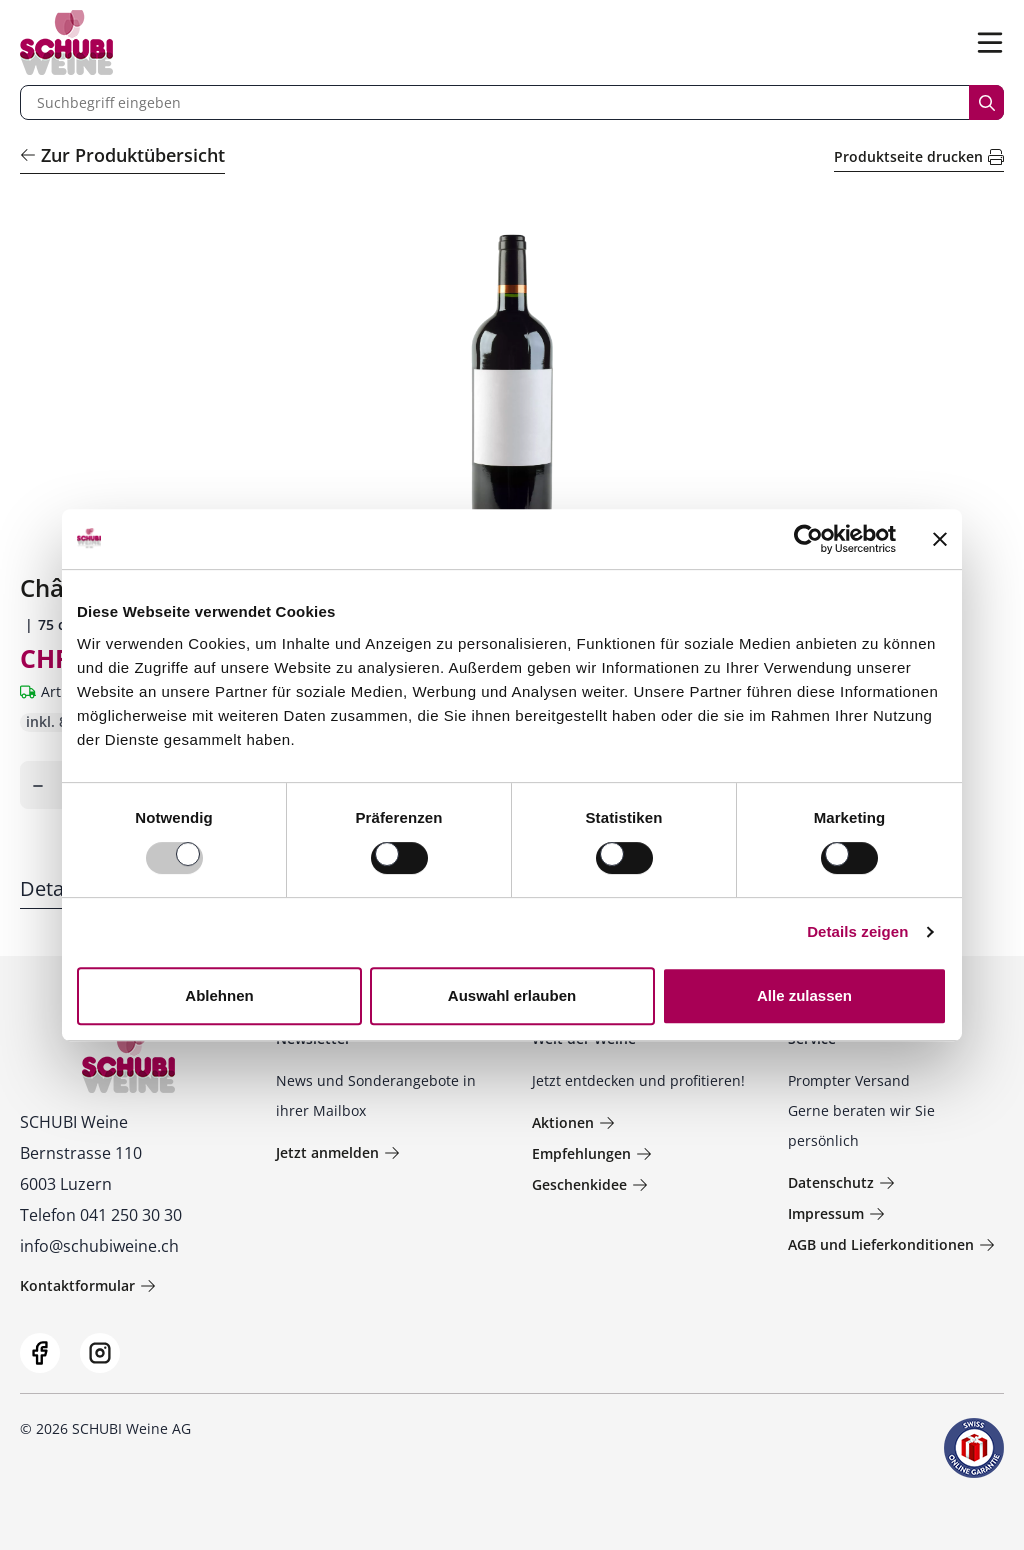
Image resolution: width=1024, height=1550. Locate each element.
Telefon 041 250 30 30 (101, 1215)
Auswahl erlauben (512, 995)
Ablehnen (219, 995)
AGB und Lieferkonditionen (891, 1244)
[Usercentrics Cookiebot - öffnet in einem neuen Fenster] (808, 539)
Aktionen (573, 1122)
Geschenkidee (590, 1184)
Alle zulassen (804, 995)
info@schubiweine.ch (99, 1246)
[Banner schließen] (940, 539)
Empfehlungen (592, 1153)
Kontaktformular (88, 1285)
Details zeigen (857, 931)
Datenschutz (841, 1182)
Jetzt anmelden (338, 1152)
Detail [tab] (47, 888)
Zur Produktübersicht (122, 155)
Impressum (836, 1213)
